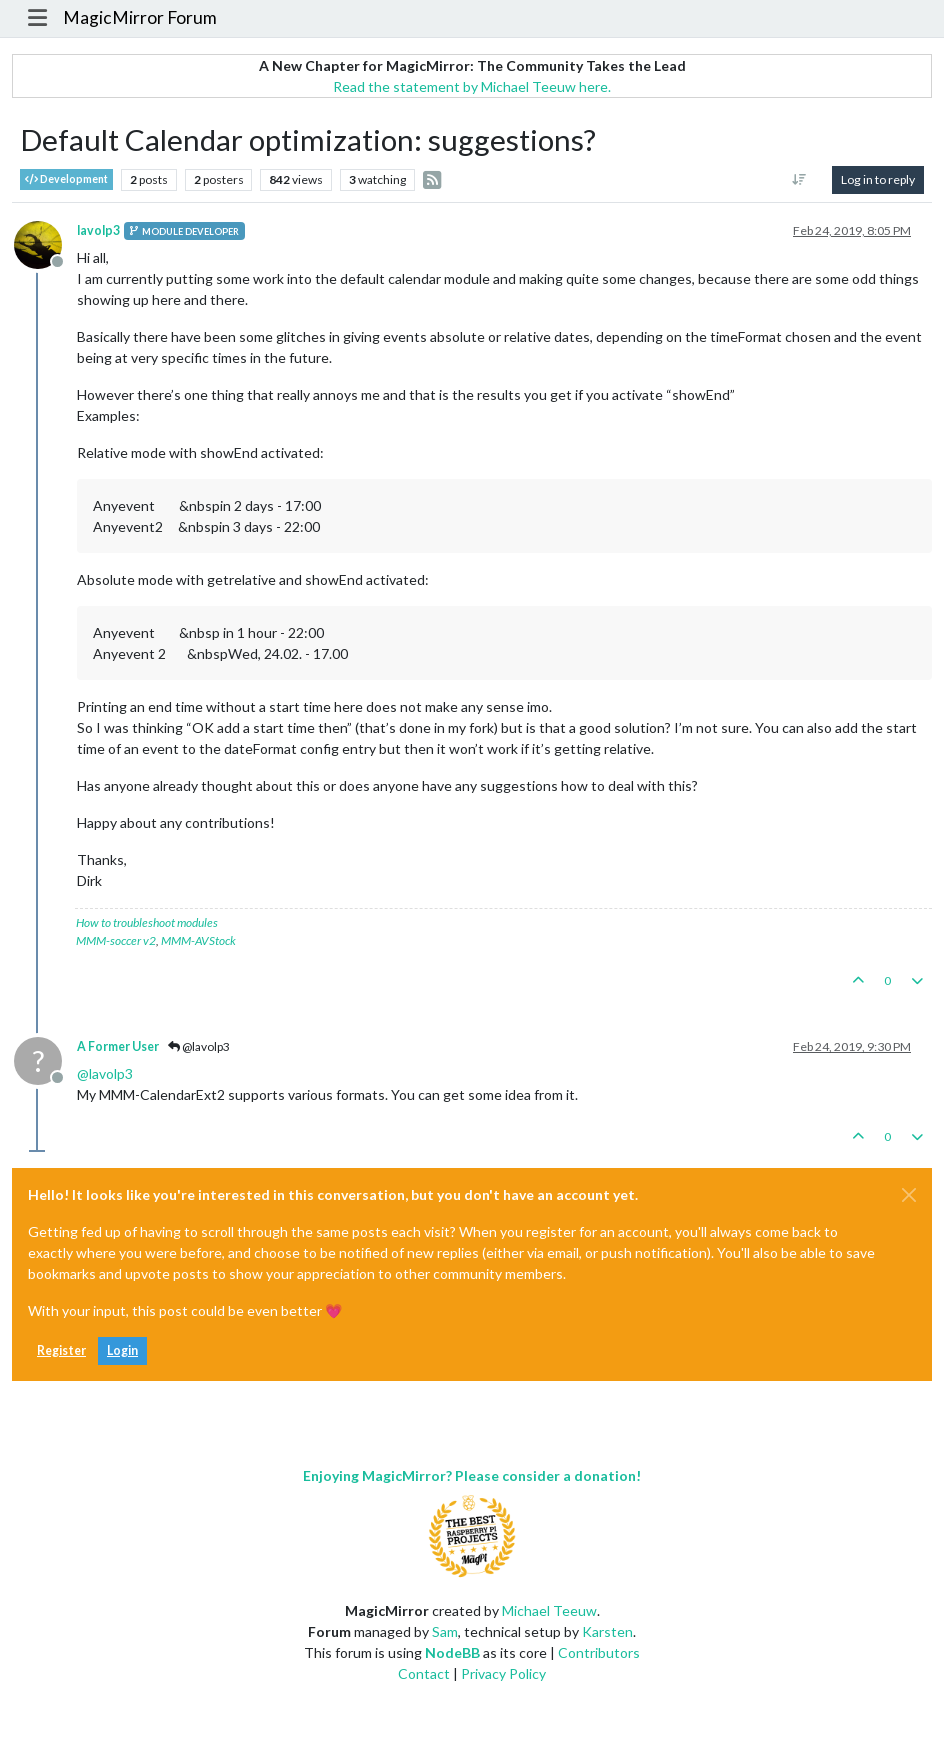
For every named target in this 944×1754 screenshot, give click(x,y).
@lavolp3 (199, 1046)
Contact (424, 1673)
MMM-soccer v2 (116, 940)
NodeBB (452, 1652)
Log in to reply (878, 179)
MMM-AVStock (198, 940)
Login (122, 1350)
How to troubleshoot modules (147, 922)
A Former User (118, 1046)
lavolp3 (98, 230)
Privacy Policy (503, 1673)
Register (61, 1350)
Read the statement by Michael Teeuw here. (472, 86)
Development (66, 179)
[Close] (909, 1195)
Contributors (599, 1652)
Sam (445, 1631)
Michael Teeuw (549, 1610)
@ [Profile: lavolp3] (105, 1073)
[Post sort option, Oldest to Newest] (799, 180)
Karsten (607, 1631)
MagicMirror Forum (140, 17)
